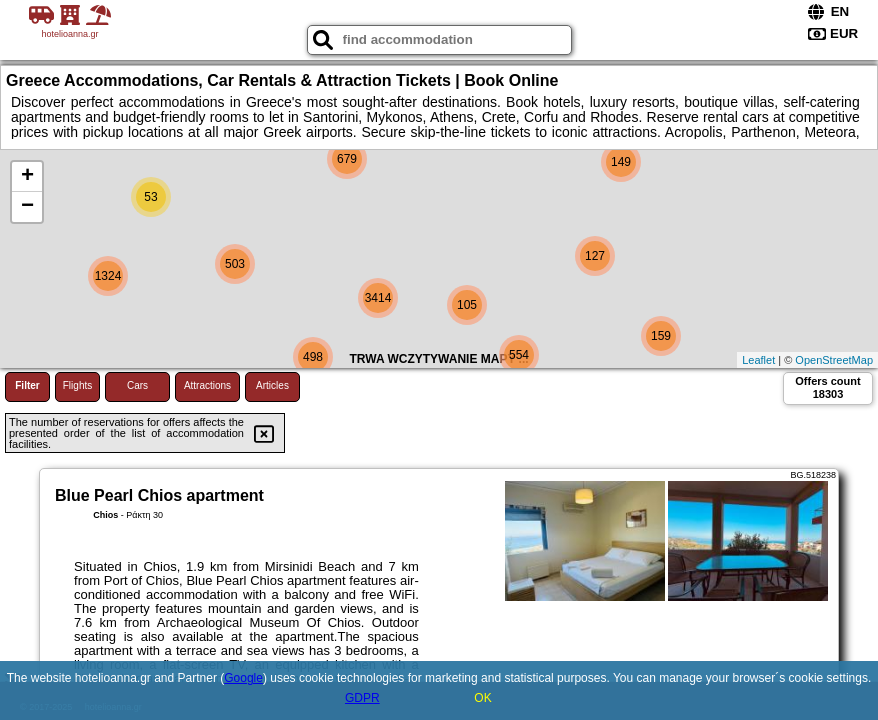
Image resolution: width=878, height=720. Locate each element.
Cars (137, 385)
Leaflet (758, 360)
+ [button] (27, 177)
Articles (272, 385)
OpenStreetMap (834, 360)
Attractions (207, 385)
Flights (77, 385)
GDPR (362, 698)
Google (243, 678)
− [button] (27, 207)
